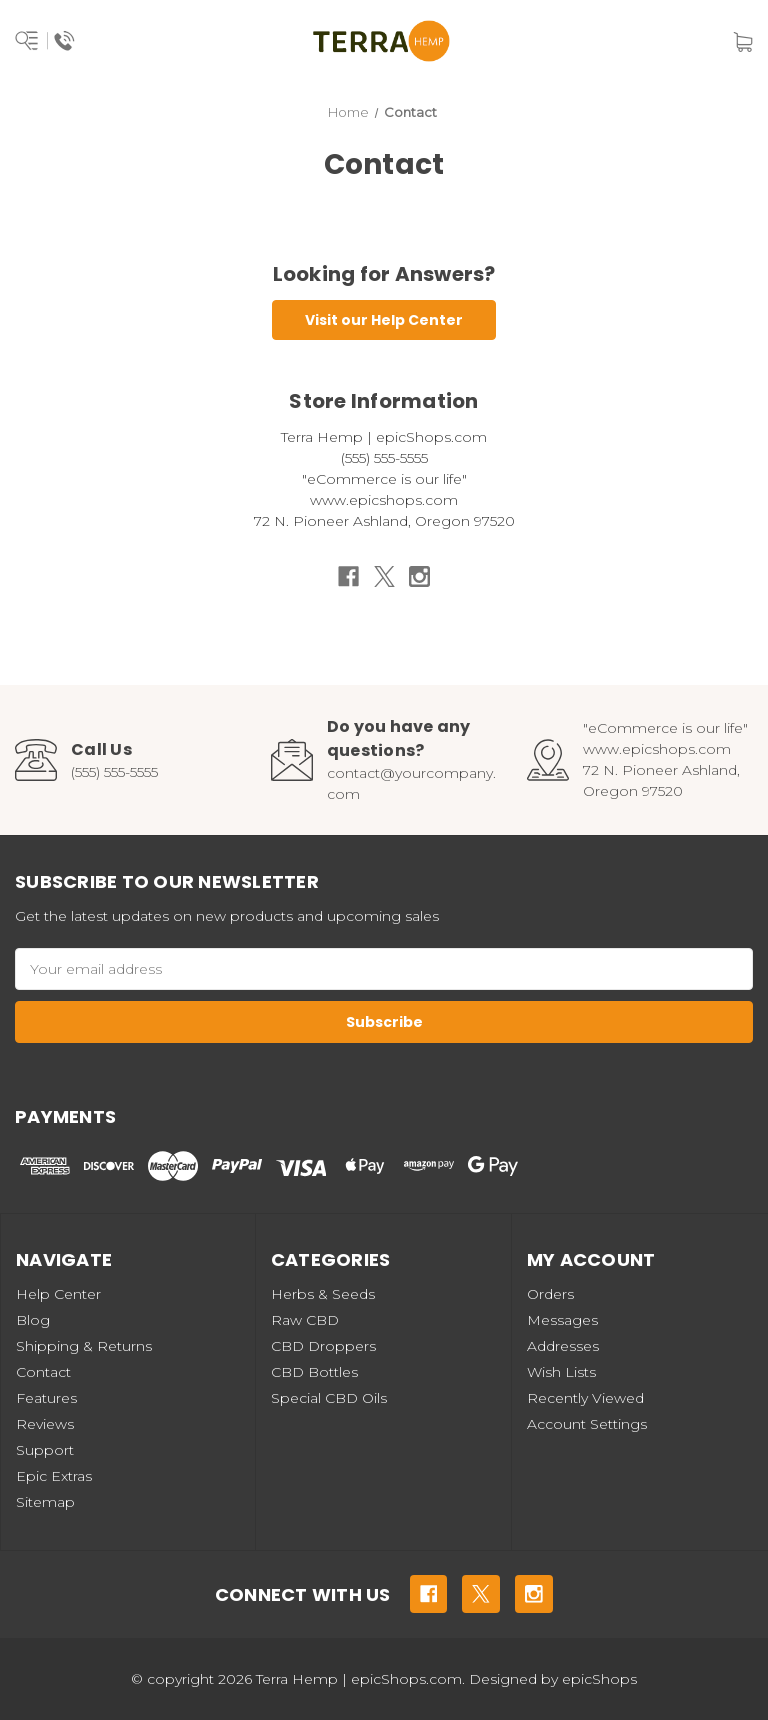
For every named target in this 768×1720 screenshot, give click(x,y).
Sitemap (45, 1502)
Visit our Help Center (384, 320)
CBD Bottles (314, 1372)
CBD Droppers (323, 1346)
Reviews (45, 1424)
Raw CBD (305, 1320)
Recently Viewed (585, 1398)
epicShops (599, 1679)
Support (45, 1450)
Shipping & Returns (84, 1346)
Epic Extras (54, 1476)
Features (46, 1398)
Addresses (563, 1346)
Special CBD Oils (329, 1398)
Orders (550, 1294)
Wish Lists (561, 1372)
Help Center (58, 1294)
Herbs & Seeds (323, 1294)
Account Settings (587, 1424)
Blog (33, 1320)
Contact (43, 1372)
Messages (562, 1320)
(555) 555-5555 (114, 772)
